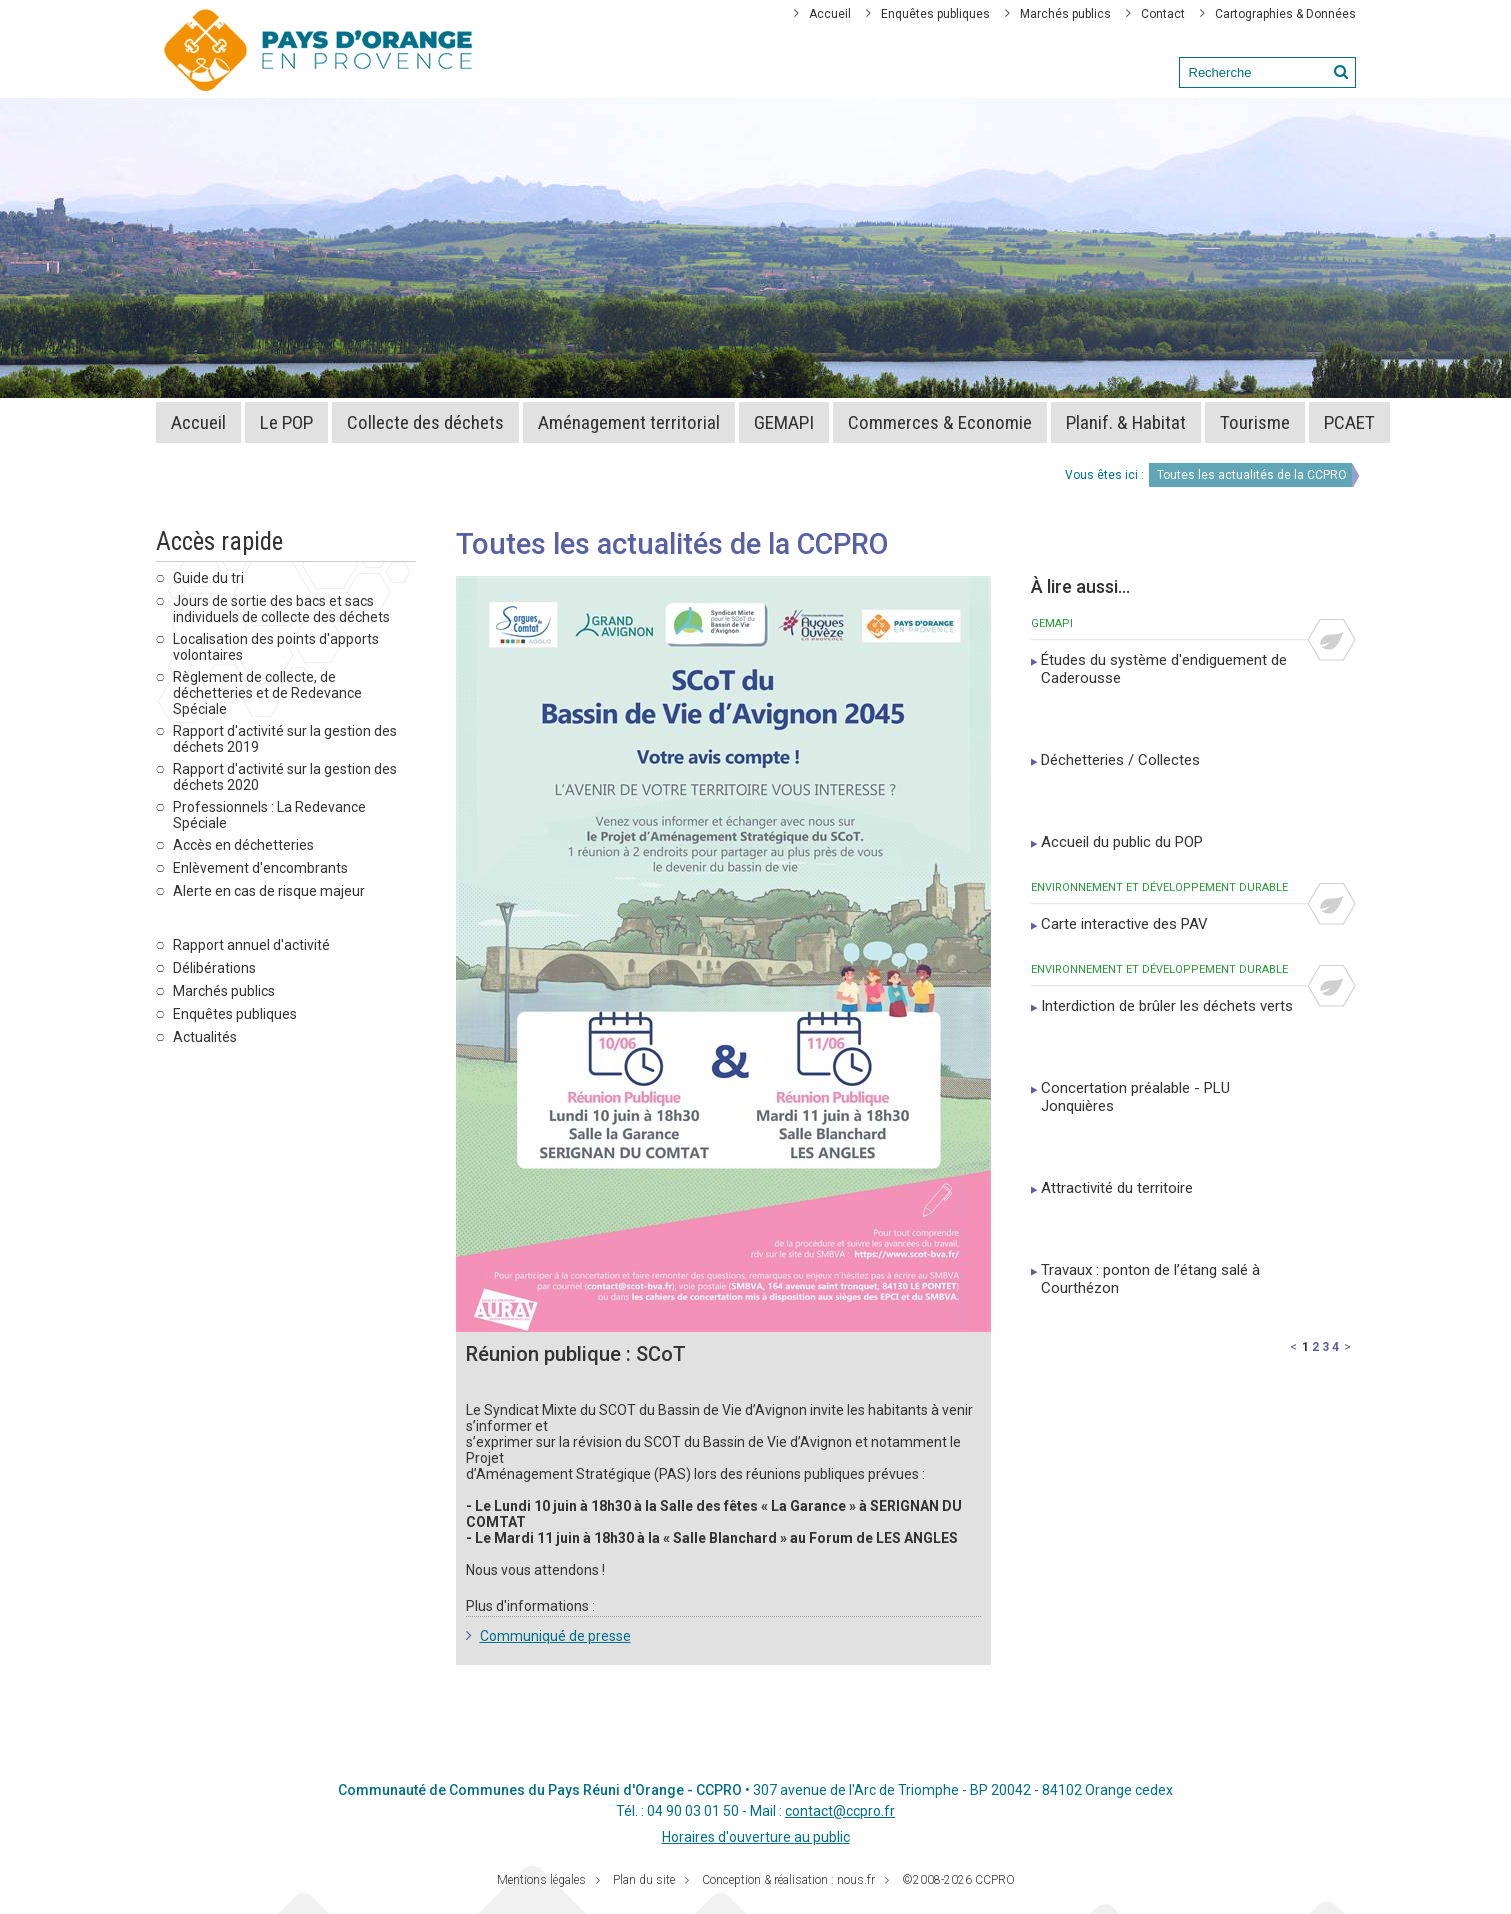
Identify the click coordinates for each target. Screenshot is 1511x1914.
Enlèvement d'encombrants (260, 868)
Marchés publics (1065, 14)
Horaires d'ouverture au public (756, 1837)
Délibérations (214, 968)
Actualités (205, 1037)
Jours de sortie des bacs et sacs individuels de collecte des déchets (281, 609)
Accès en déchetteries (243, 845)
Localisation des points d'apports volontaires (276, 647)
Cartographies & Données (1285, 14)
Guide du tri (208, 578)
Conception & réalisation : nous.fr (788, 1880)
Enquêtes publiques (935, 14)
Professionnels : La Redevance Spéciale (269, 815)
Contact (1163, 14)
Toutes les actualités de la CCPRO (1252, 475)
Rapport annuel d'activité (251, 945)
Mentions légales (541, 1880)
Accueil (830, 14)
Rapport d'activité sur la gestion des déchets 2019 (285, 739)
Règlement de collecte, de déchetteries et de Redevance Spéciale (267, 693)
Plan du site (644, 1880)
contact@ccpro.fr (840, 1811)
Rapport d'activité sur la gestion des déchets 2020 (285, 777)
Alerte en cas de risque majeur (269, 891)
